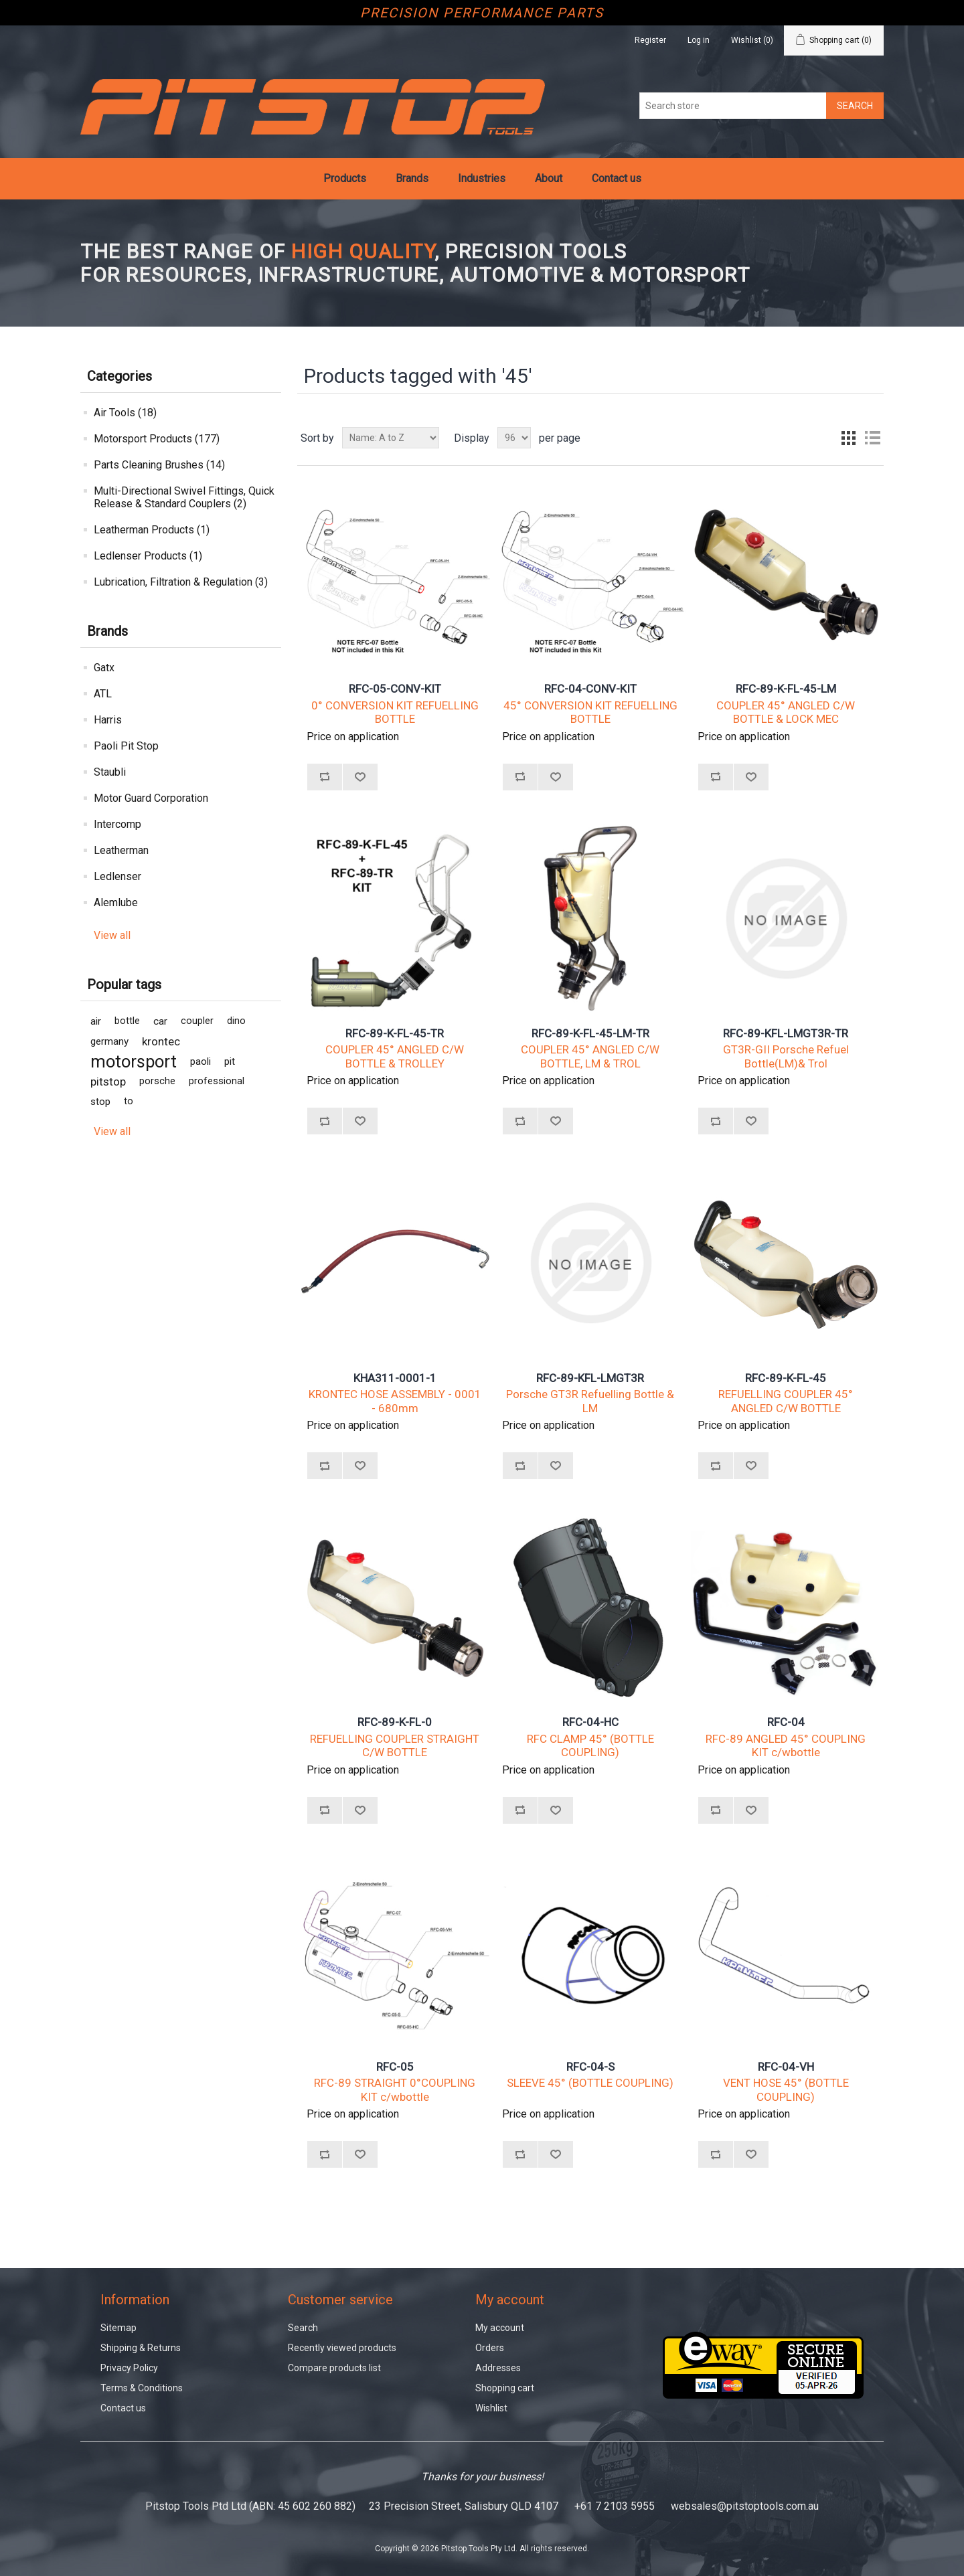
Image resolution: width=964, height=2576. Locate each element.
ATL (103, 693)
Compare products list (334, 2368)
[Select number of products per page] (514, 437)
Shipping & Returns (140, 2347)
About (548, 178)
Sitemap (118, 2327)
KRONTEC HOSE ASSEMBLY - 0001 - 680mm (395, 1400)
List (872, 437)
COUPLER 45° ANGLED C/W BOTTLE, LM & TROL (590, 1056)
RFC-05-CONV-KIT (395, 688)
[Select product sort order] (390, 437)
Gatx (104, 667)
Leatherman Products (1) (152, 529)
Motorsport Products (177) (157, 438)
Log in (699, 40)
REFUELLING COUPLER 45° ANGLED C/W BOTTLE (785, 1400)
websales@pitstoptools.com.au (745, 2506)
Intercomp (117, 824)
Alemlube (116, 902)
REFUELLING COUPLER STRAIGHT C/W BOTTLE (394, 1745)
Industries (481, 178)
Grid (848, 437)
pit (229, 1061)
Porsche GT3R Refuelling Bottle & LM (590, 1400)
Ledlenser (117, 876)
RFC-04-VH (786, 2066)
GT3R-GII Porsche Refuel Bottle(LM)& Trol (786, 1056)
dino (236, 1021)
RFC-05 (395, 2066)
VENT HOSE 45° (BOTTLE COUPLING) (786, 2089)
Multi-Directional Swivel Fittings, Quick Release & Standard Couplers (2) (184, 497)
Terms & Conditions (141, 2388)
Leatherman (121, 850)
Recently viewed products (342, 2347)
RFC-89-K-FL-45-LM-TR (590, 1033)
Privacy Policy (129, 2368)
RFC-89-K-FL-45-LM (786, 688)
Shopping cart (504, 2388)
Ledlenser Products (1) (148, 555)
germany (109, 1041)
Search (303, 2327)
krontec (161, 1041)
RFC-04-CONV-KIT (590, 688)
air (95, 1021)
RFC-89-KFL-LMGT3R (590, 1378)
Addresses (498, 2368)
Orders (489, 2347)
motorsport (133, 1061)
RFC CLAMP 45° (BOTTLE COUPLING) (590, 1745)
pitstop (108, 1081)
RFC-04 (786, 1722)
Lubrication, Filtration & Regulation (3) (181, 582)
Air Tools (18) (125, 412)
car (160, 1021)
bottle (127, 1021)
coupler (197, 1021)
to (128, 1101)
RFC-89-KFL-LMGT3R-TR (785, 1033)
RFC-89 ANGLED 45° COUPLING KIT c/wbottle (786, 1745)
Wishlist (491, 2408)
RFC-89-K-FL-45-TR (394, 1033)
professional (216, 1081)
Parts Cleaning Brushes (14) (159, 464)
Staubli (110, 772)
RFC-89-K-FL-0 (394, 1722)
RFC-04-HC (590, 1722)
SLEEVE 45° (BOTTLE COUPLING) (590, 2082)
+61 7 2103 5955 (614, 2506)
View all (112, 935)
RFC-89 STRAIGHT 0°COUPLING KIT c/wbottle (394, 2089)
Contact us (616, 178)
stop (100, 1102)
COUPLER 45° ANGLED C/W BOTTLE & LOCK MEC (785, 712)
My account (499, 2327)
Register (650, 40)
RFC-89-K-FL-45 (785, 1378)
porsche (157, 1081)
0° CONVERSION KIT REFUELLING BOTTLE (395, 712)
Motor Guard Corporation (151, 798)
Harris (108, 719)
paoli (200, 1061)
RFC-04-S (590, 2066)
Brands (412, 178)
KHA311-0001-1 (394, 1378)
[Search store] (733, 105)
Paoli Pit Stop (126, 746)
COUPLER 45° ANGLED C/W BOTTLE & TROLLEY (394, 1056)
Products (344, 178)
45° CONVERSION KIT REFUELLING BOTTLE (590, 712)
